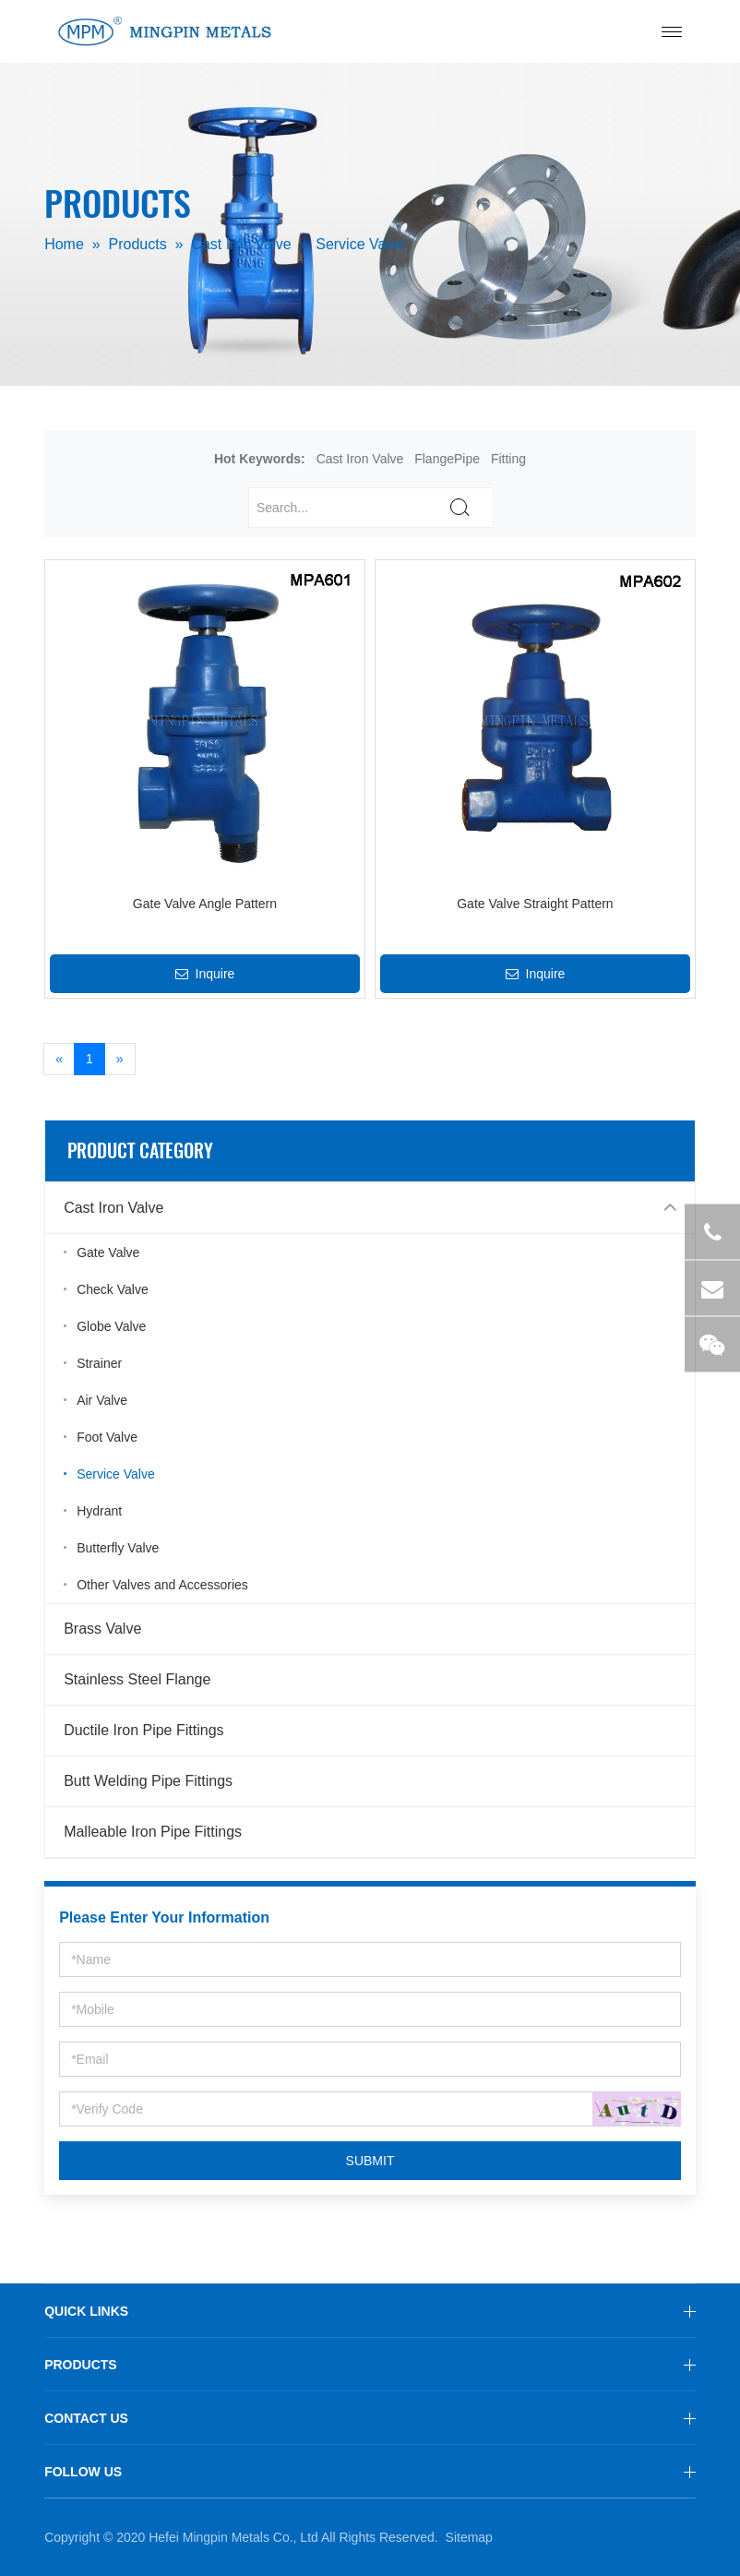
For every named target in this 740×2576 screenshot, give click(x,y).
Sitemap (469, 2537)
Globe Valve (111, 1326)
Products (138, 244)
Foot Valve (107, 1437)
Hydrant (99, 1511)
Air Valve (102, 1400)
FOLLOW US (83, 2471)
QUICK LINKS (86, 2311)
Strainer (99, 1363)
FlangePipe (447, 458)
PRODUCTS (80, 2364)
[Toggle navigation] (672, 32)
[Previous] (59, 1059)
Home (64, 244)
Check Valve (113, 1289)
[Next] (120, 1059)
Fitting (508, 458)
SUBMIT (370, 2160)
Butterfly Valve (118, 1547)
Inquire (205, 973)
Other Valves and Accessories (162, 1584)
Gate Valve (108, 1252)
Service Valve (360, 244)
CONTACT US (86, 2418)
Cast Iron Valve (241, 244)
